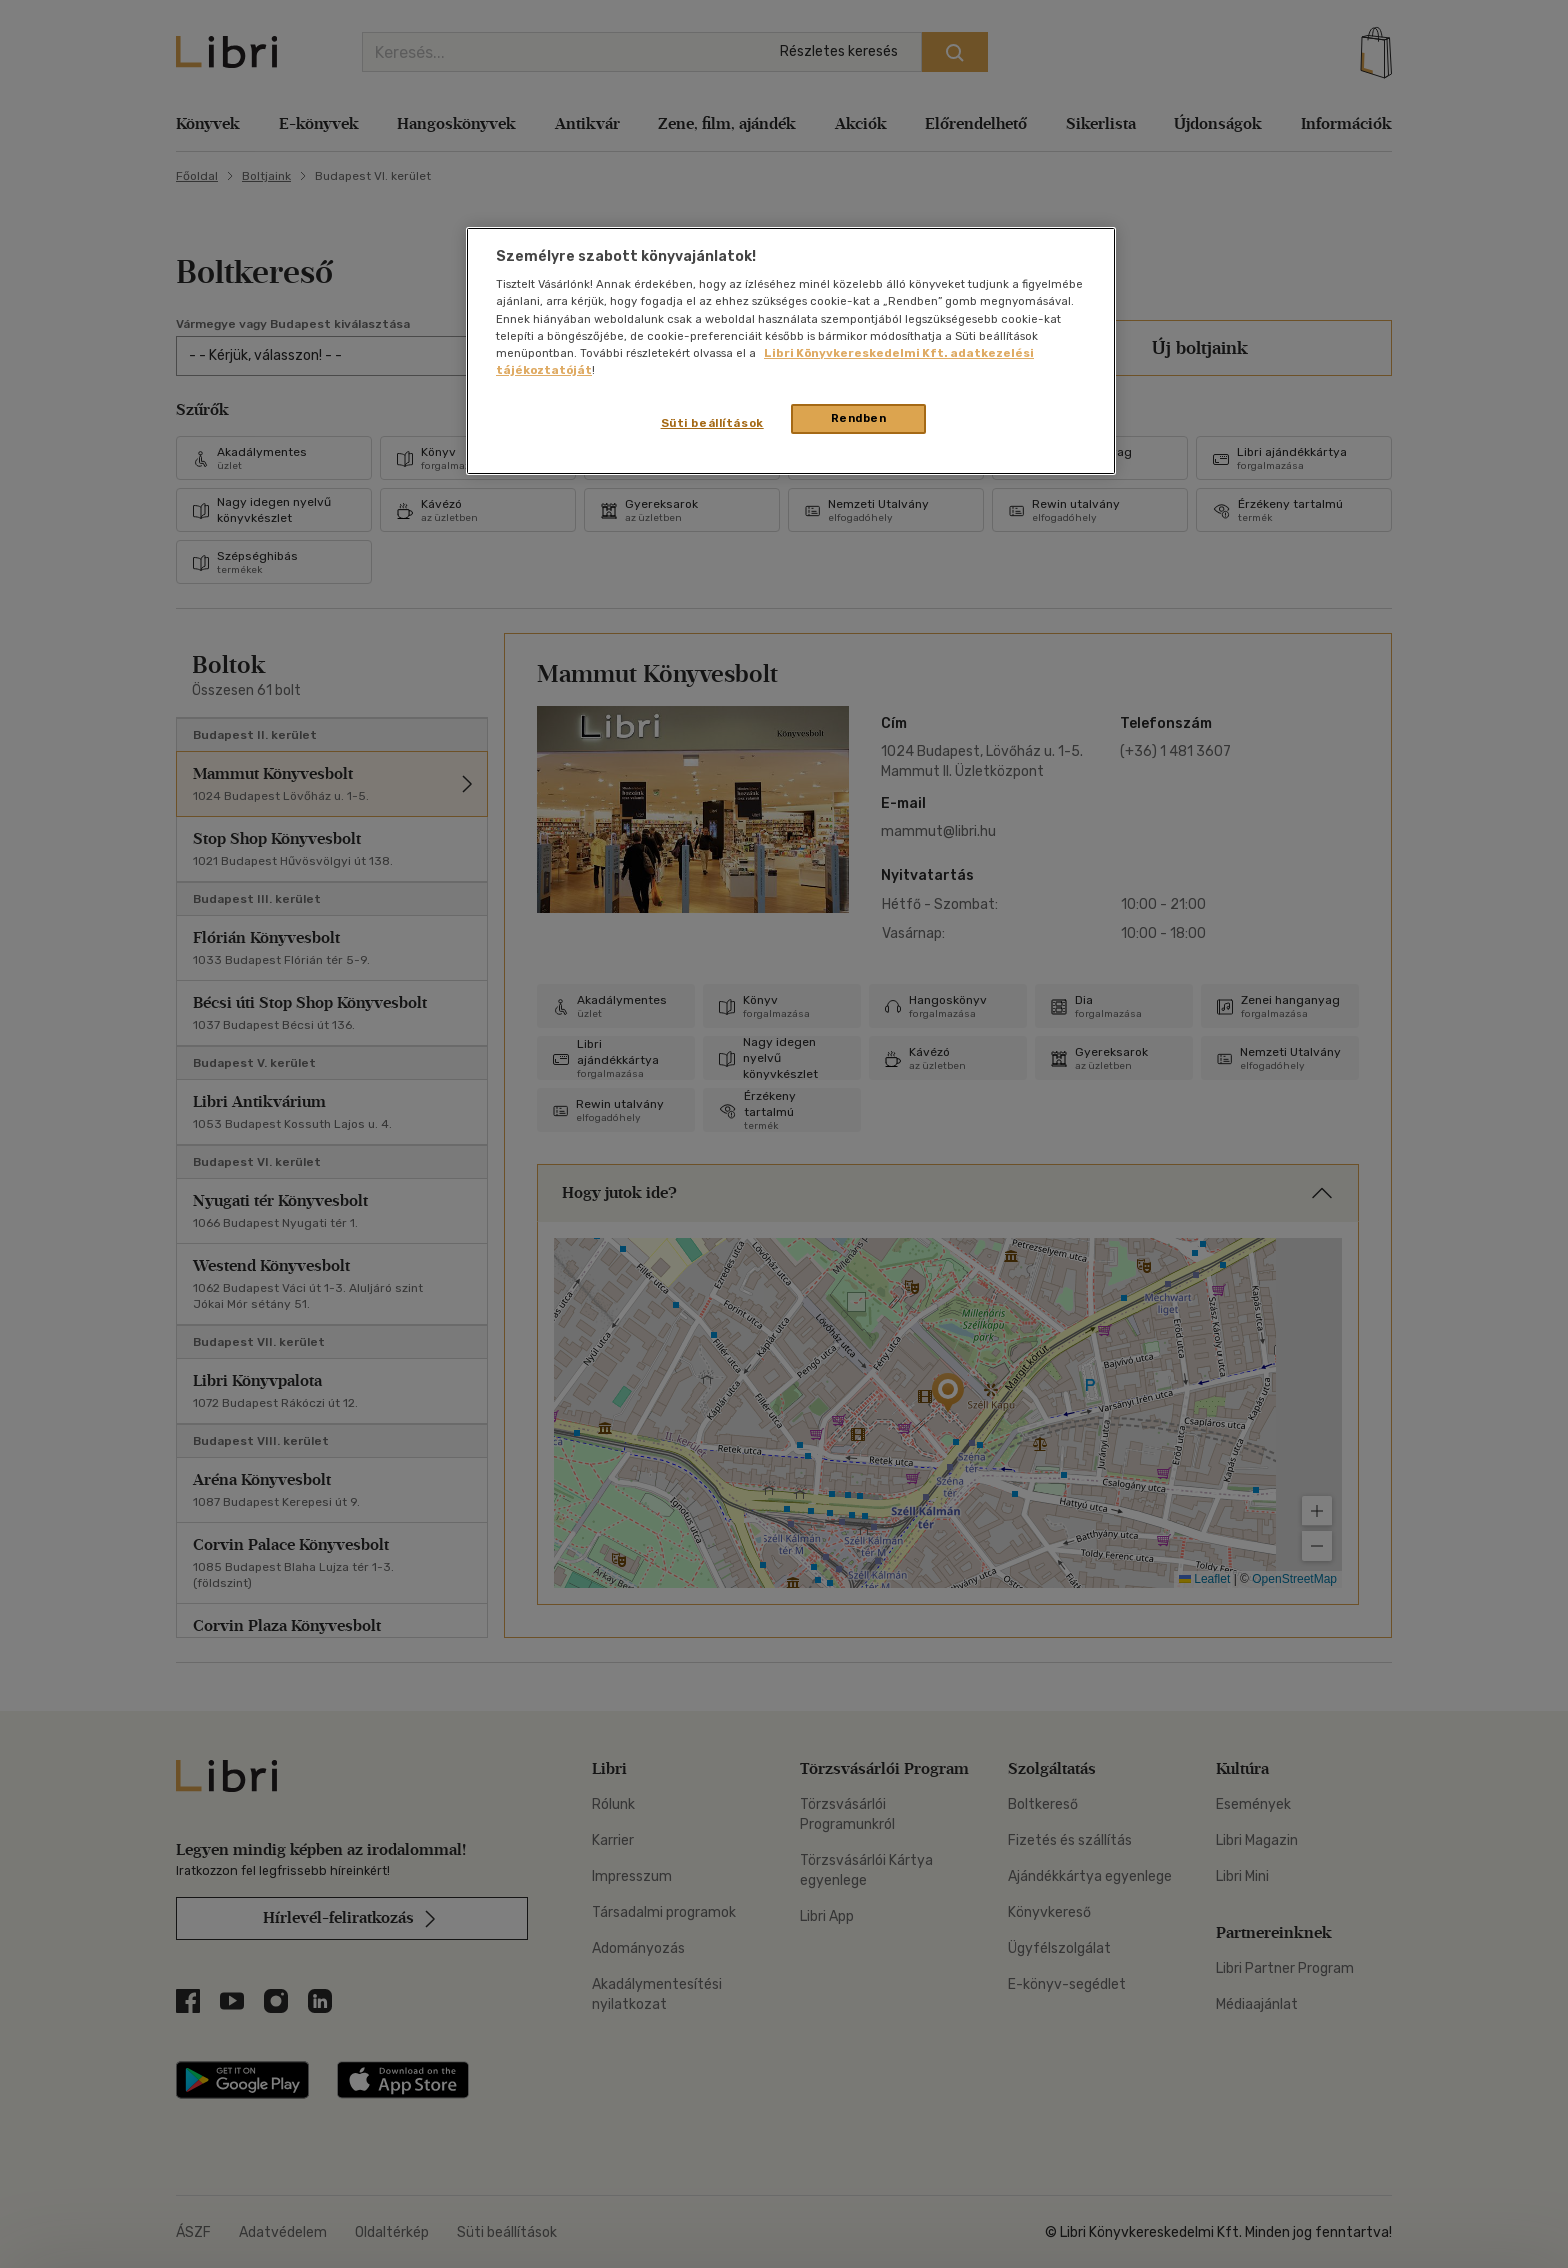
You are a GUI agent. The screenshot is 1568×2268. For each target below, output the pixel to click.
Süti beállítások (712, 423)
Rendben (859, 418)
